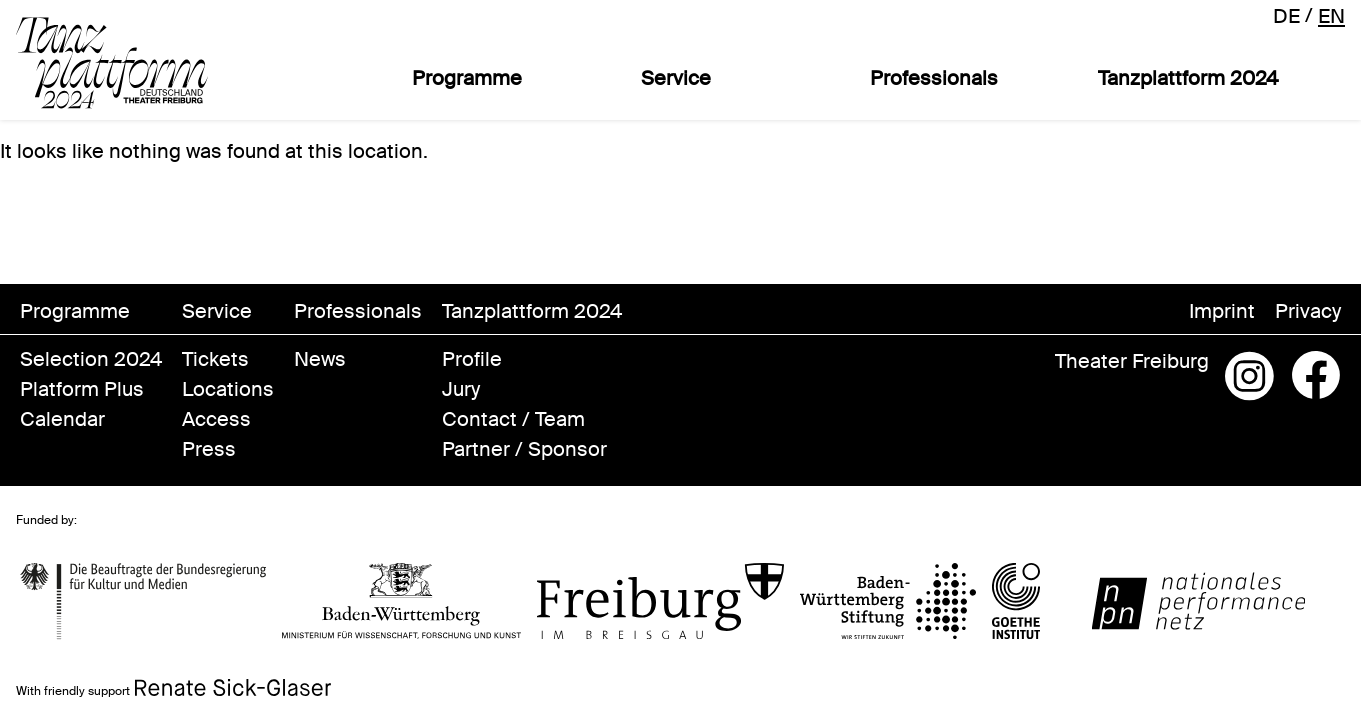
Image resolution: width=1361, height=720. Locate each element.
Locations (228, 389)
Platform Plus (82, 389)
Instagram (1250, 376)
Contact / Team (513, 419)
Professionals (934, 78)
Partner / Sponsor (524, 449)
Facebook (1316, 376)
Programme (467, 78)
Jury (461, 389)
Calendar (62, 419)
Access (216, 419)
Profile (472, 359)
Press (209, 449)
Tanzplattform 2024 (1188, 78)
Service (676, 78)
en (1331, 16)
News (320, 359)
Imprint (1222, 311)
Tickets (215, 359)
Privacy (1308, 311)
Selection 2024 (91, 359)
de (1286, 16)
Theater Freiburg (1132, 361)
